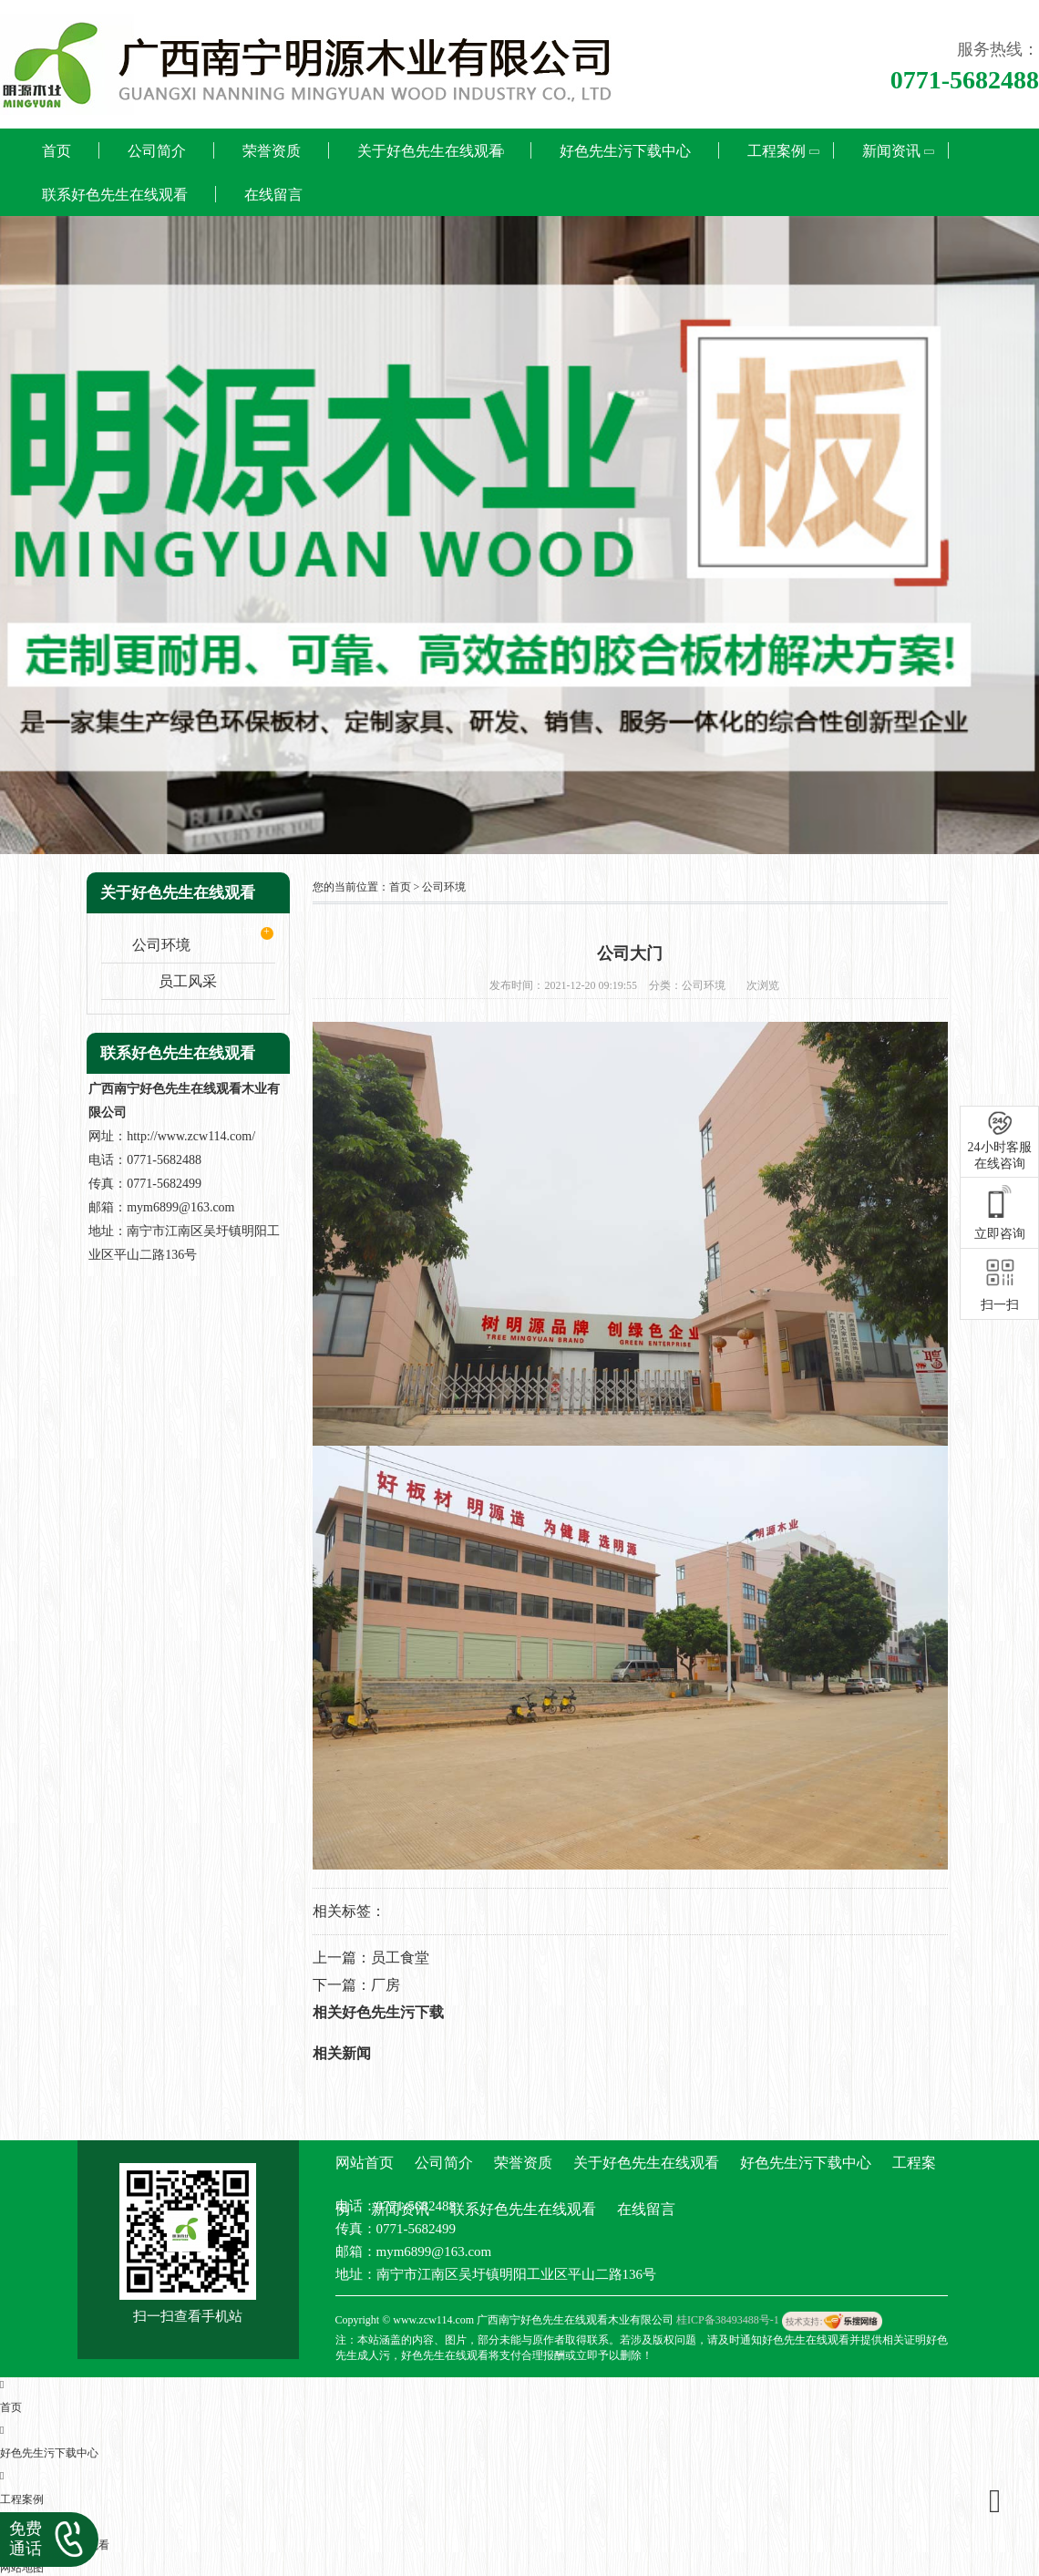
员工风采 (188, 981)
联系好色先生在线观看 (115, 194)
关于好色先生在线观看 (430, 151)
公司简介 (157, 151)
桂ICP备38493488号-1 (727, 2319)
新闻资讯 (891, 151)
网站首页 (364, 2162)
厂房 (385, 1985)
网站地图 (22, 2567)
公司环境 (161, 945)
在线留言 (273, 194)
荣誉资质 (271, 151)
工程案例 (776, 151)
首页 (56, 151)
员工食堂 (400, 1957)
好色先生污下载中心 (625, 151)
